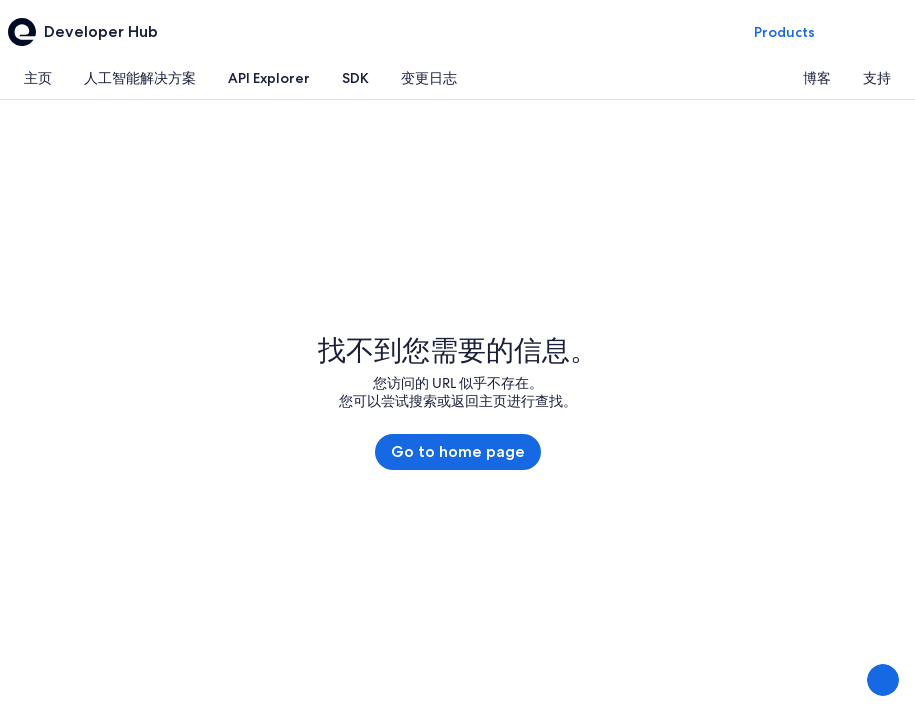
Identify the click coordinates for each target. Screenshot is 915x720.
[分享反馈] (883, 680)
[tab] (38, 78)
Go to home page (458, 451)
